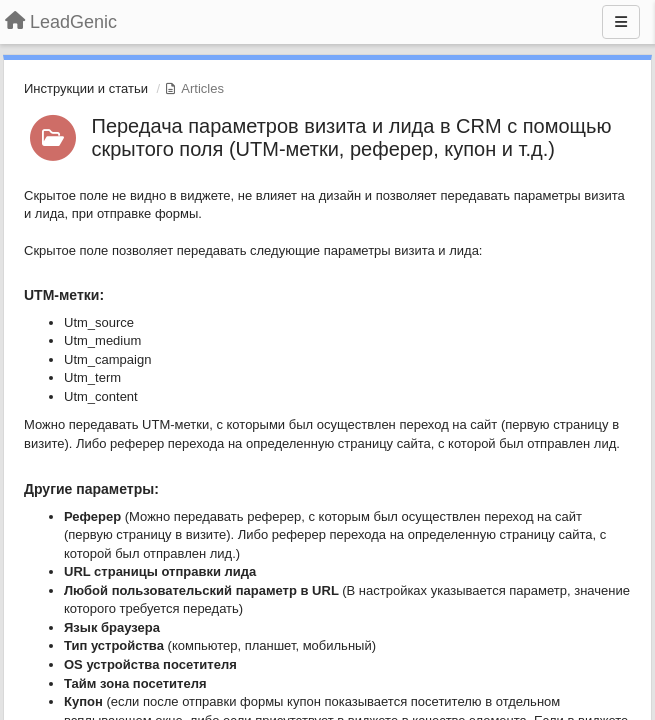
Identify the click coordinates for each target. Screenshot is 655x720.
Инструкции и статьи (86, 88)
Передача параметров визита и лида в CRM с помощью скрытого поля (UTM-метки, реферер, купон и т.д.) (352, 137)
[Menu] (621, 22)
